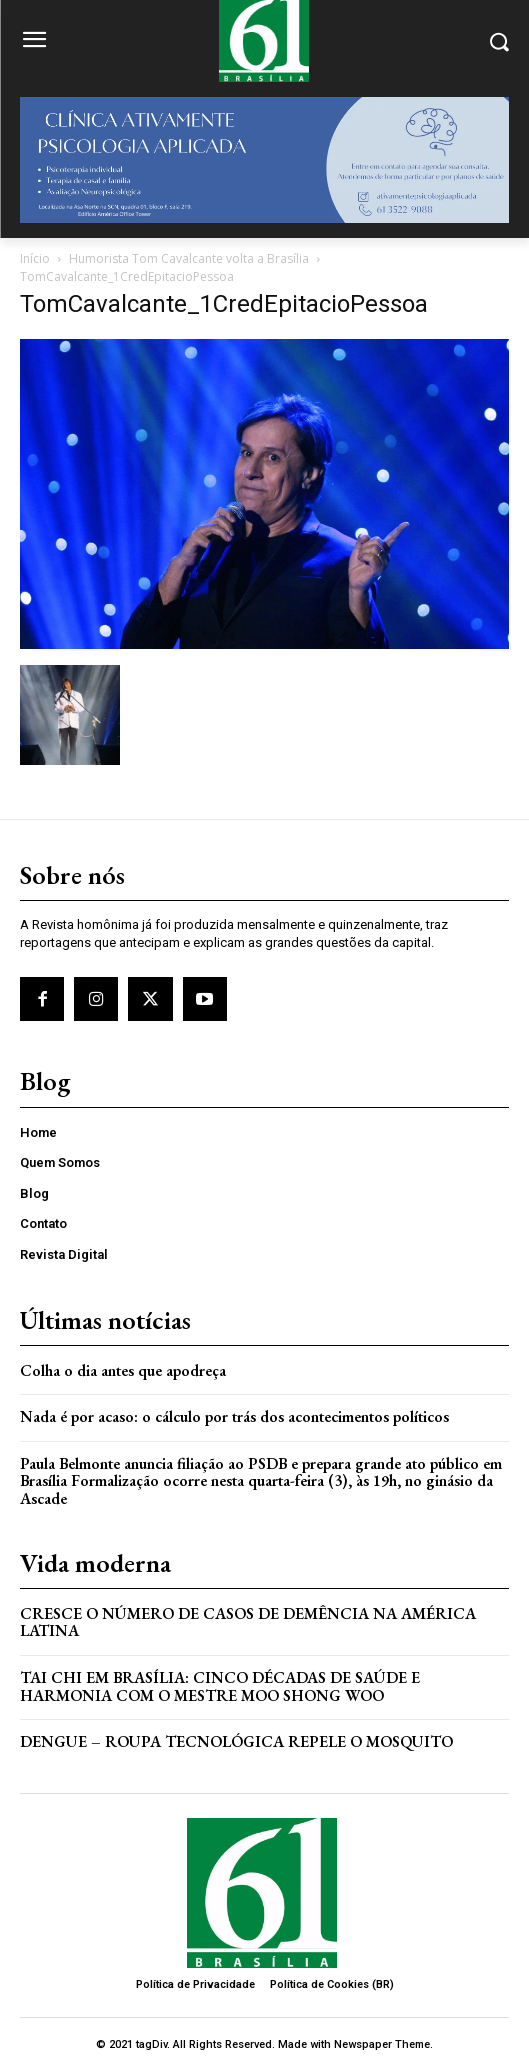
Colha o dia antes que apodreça (123, 1370)
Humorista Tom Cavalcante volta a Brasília (189, 258)
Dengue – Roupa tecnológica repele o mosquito (236, 1741)
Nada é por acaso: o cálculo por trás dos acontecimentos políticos (234, 1416)
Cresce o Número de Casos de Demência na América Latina (248, 1622)
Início (35, 258)
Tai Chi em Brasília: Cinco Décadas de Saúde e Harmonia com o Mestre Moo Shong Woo (220, 1686)
